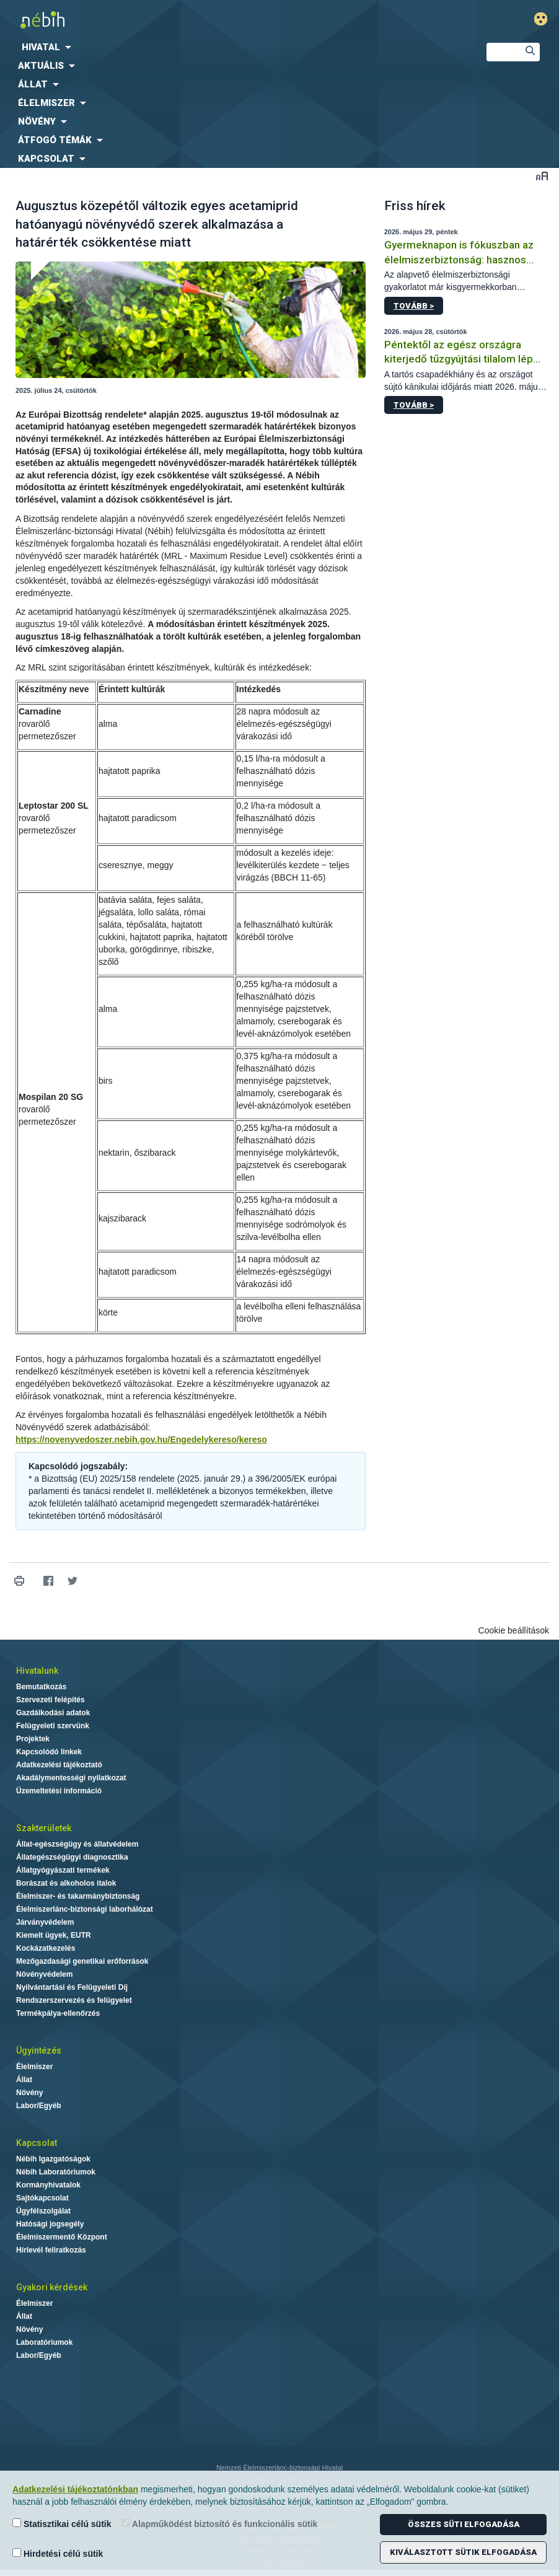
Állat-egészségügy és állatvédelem (77, 1844)
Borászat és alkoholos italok (66, 1883)
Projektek (33, 1738)
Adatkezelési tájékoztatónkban (75, 2489)
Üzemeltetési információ (59, 1791)
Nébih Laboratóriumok (55, 2172)
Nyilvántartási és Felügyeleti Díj (72, 1987)
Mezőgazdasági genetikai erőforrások (82, 1961)
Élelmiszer (34, 2066)
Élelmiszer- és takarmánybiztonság (77, 1896)
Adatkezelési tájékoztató (59, 1765)
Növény (29, 2092)
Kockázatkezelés (45, 1948)
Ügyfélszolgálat (43, 2211)
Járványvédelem (45, 1922)
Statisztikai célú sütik (62, 2523)
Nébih (186, 19)
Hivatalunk (37, 1671)
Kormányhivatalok (48, 2185)
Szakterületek (43, 1828)
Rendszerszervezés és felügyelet (74, 2000)
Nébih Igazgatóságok (53, 2159)
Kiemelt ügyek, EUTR (53, 1935)
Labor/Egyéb (38, 2105)
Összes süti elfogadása (463, 2524)
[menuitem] (233, 47)
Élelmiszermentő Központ (61, 2237)
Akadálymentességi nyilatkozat (71, 1778)
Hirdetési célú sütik (57, 2553)
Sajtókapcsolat (42, 2198)
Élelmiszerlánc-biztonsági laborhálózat (84, 1909)
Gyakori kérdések (51, 2287)
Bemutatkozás (41, 1686)
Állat (24, 2079)
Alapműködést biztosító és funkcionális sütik (219, 2523)
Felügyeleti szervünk (52, 1725)
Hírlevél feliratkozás (51, 2250)
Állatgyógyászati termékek (63, 1870)
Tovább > (414, 305)
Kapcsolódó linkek (49, 1751)
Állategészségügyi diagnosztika (72, 1857)
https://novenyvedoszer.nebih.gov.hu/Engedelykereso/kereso (141, 1439)
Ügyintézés (38, 2050)
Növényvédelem (44, 1974)
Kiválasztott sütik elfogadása (463, 2552)
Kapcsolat (36, 2143)
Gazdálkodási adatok (53, 1712)
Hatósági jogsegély (50, 2224)
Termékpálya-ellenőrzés (58, 2013)
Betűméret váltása (542, 175)
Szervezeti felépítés (50, 1699)
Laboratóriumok (44, 2342)
